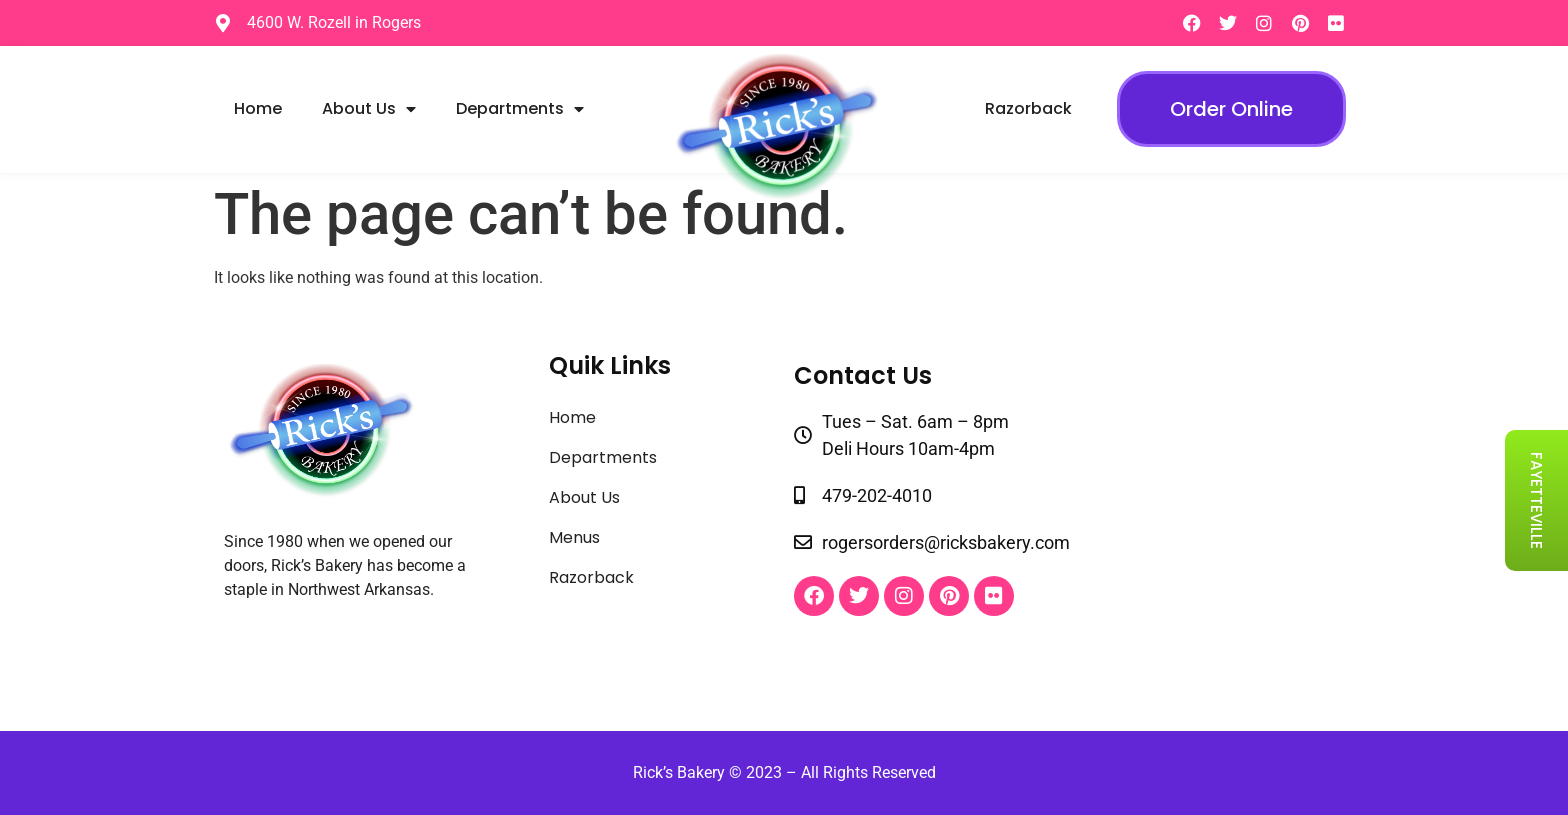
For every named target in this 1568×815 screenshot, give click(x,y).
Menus (574, 537)
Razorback (1028, 108)
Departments (520, 109)
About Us (369, 109)
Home (258, 108)
